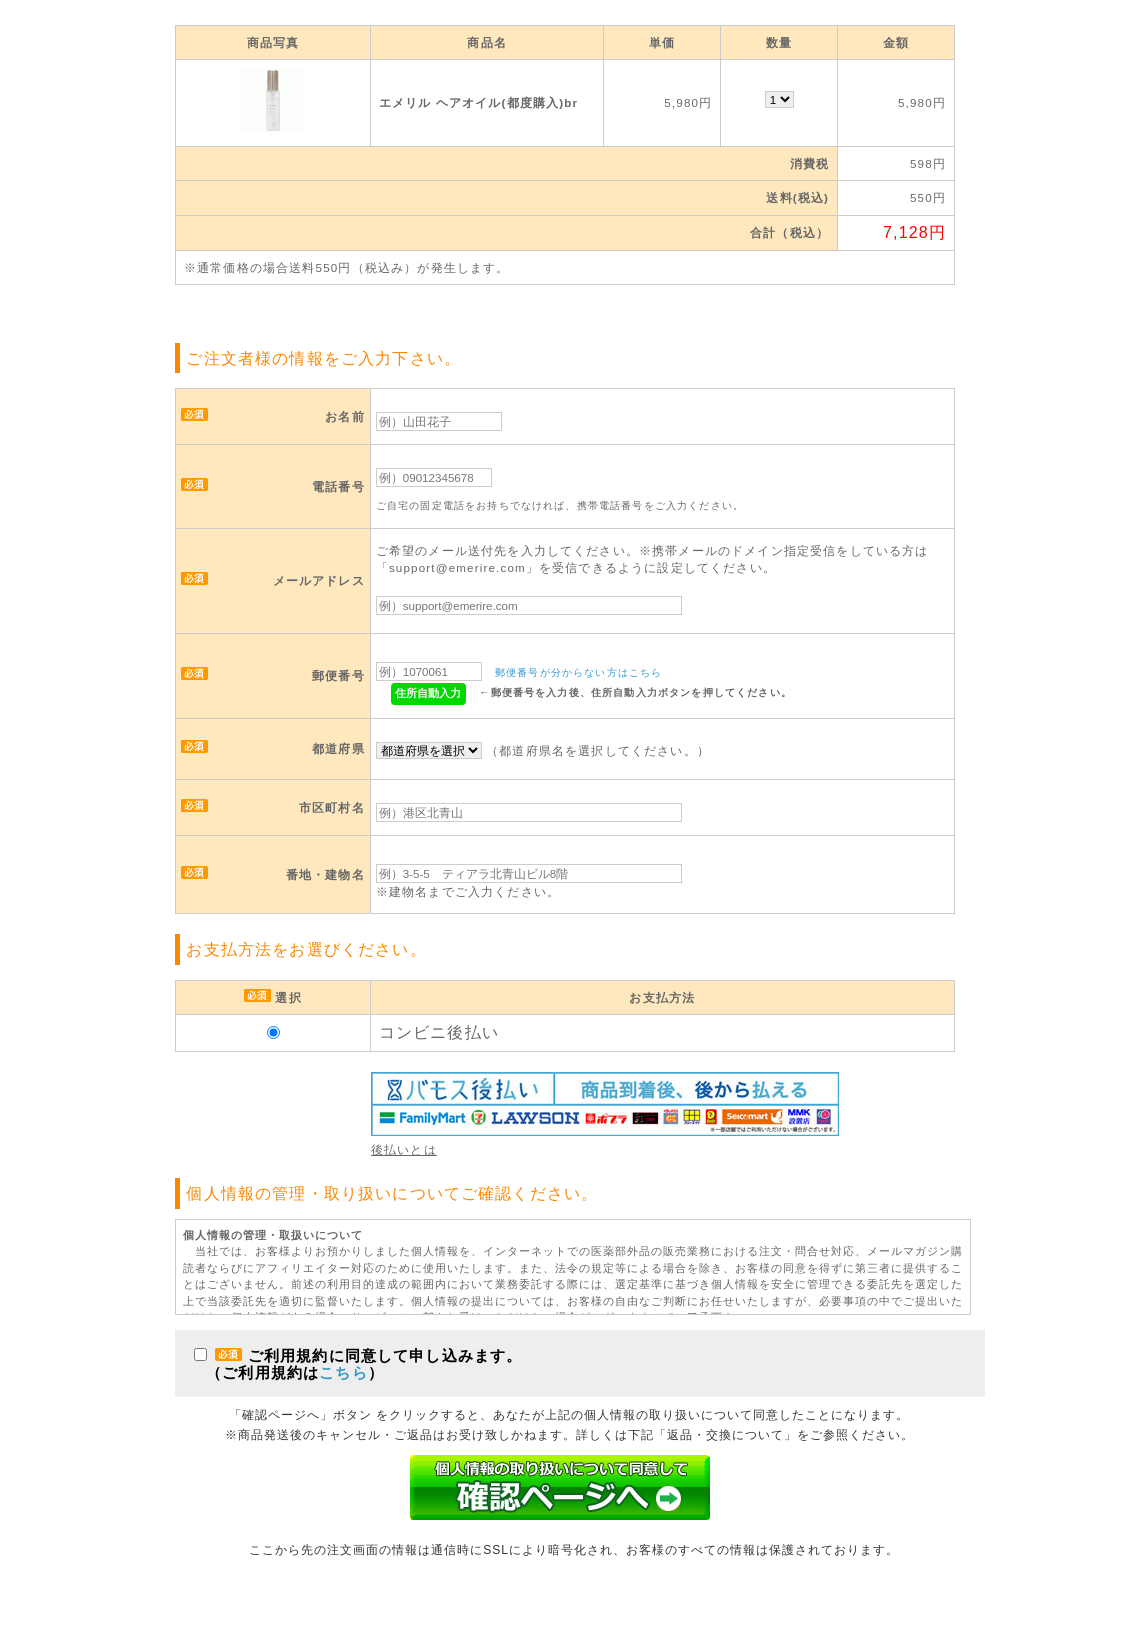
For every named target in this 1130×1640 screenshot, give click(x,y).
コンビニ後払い (439, 1032)
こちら (343, 1372)
